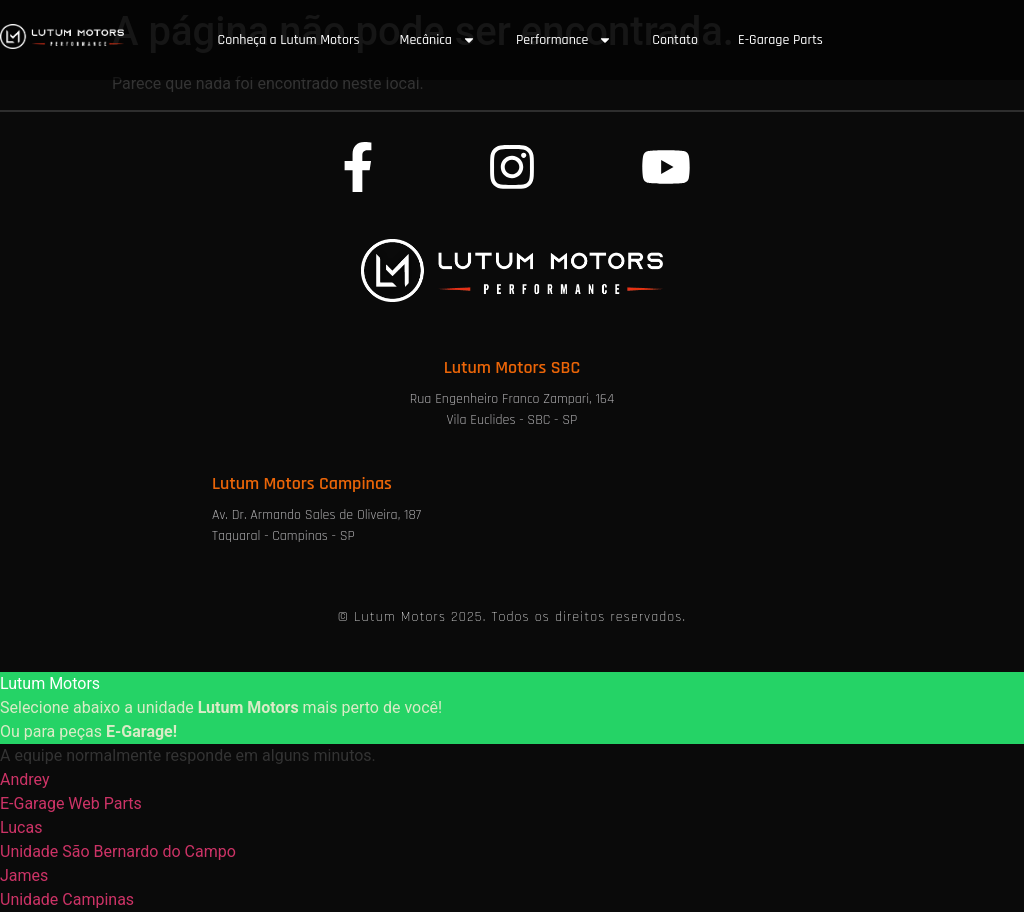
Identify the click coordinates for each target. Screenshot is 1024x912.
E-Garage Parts (780, 40)
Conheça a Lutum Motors (289, 40)
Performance (564, 40)
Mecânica (438, 40)
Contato (675, 40)
